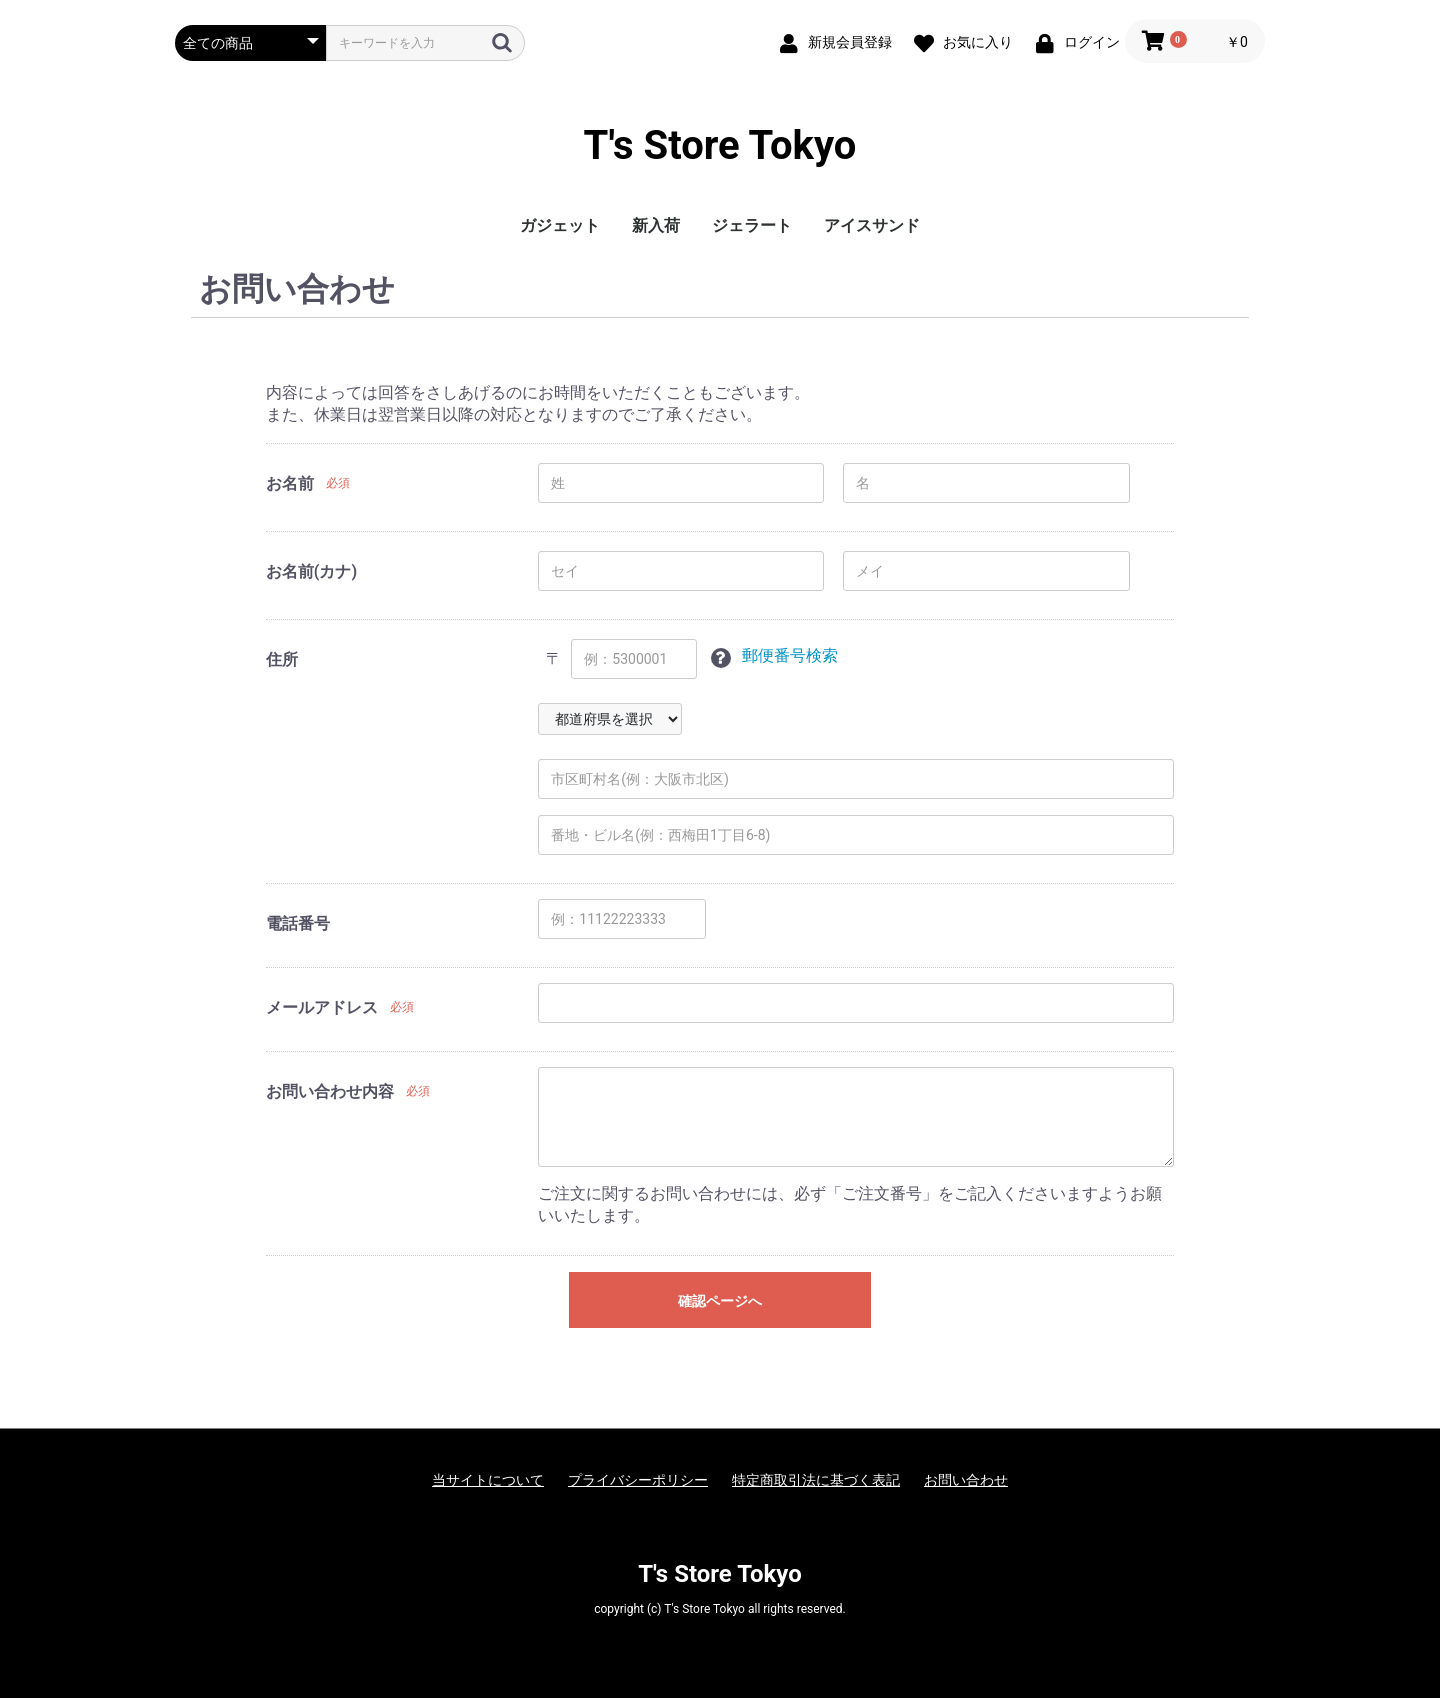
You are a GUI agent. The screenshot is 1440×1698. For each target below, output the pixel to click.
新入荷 (656, 225)
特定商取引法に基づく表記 (816, 1480)
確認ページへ (720, 1301)
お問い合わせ (966, 1480)
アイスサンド (872, 225)
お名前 (290, 483)
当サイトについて (488, 1480)
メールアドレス (322, 1007)
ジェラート (752, 225)
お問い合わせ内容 (330, 1091)
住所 (282, 659)
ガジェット (560, 225)
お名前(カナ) (311, 571)
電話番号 (298, 923)
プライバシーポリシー (638, 1480)
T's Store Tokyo (720, 145)
